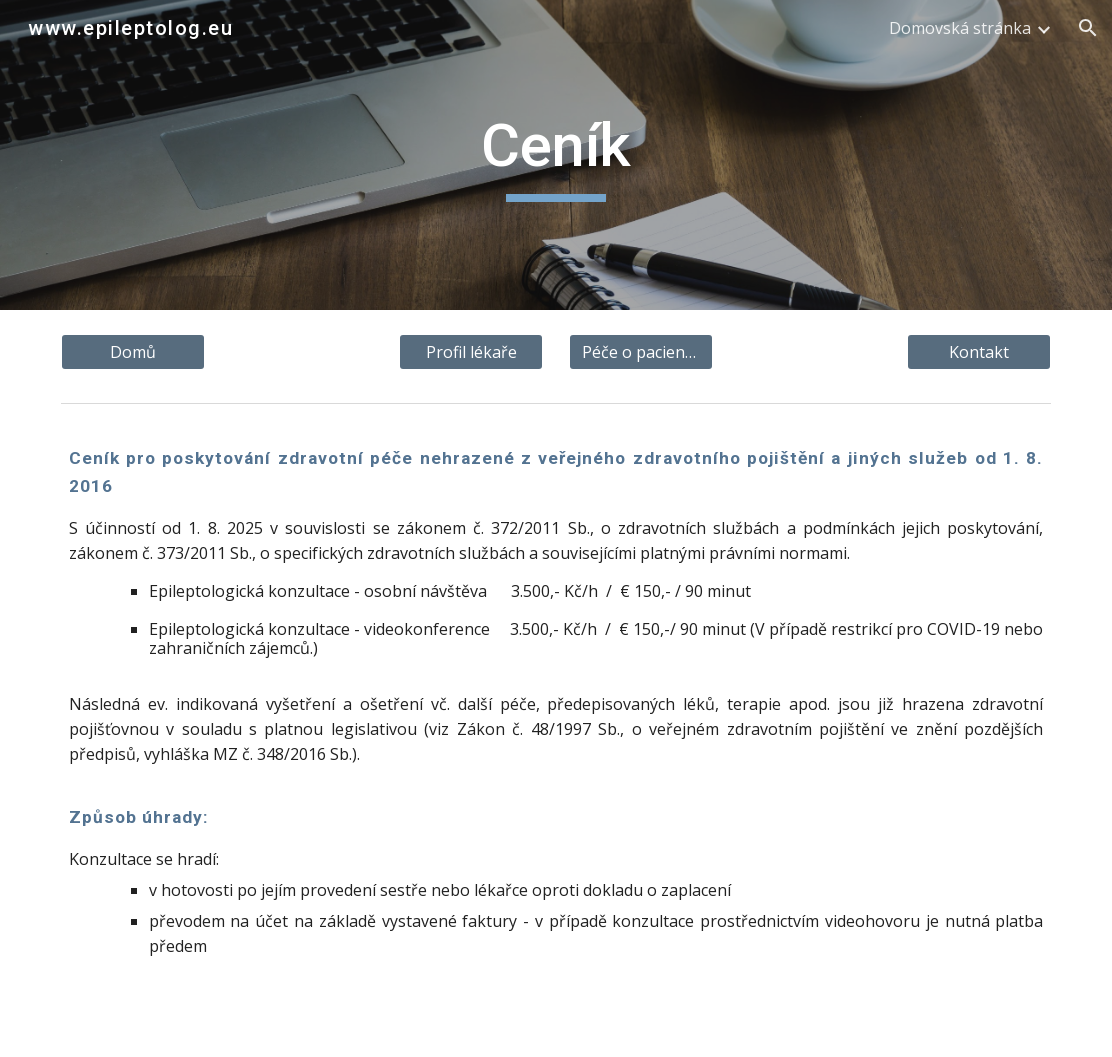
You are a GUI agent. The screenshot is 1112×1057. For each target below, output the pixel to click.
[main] (556, 155)
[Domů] (133, 352)
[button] (1088, 28)
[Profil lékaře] (471, 352)
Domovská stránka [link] (960, 28)
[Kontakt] (979, 352)
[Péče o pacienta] (641, 352)
